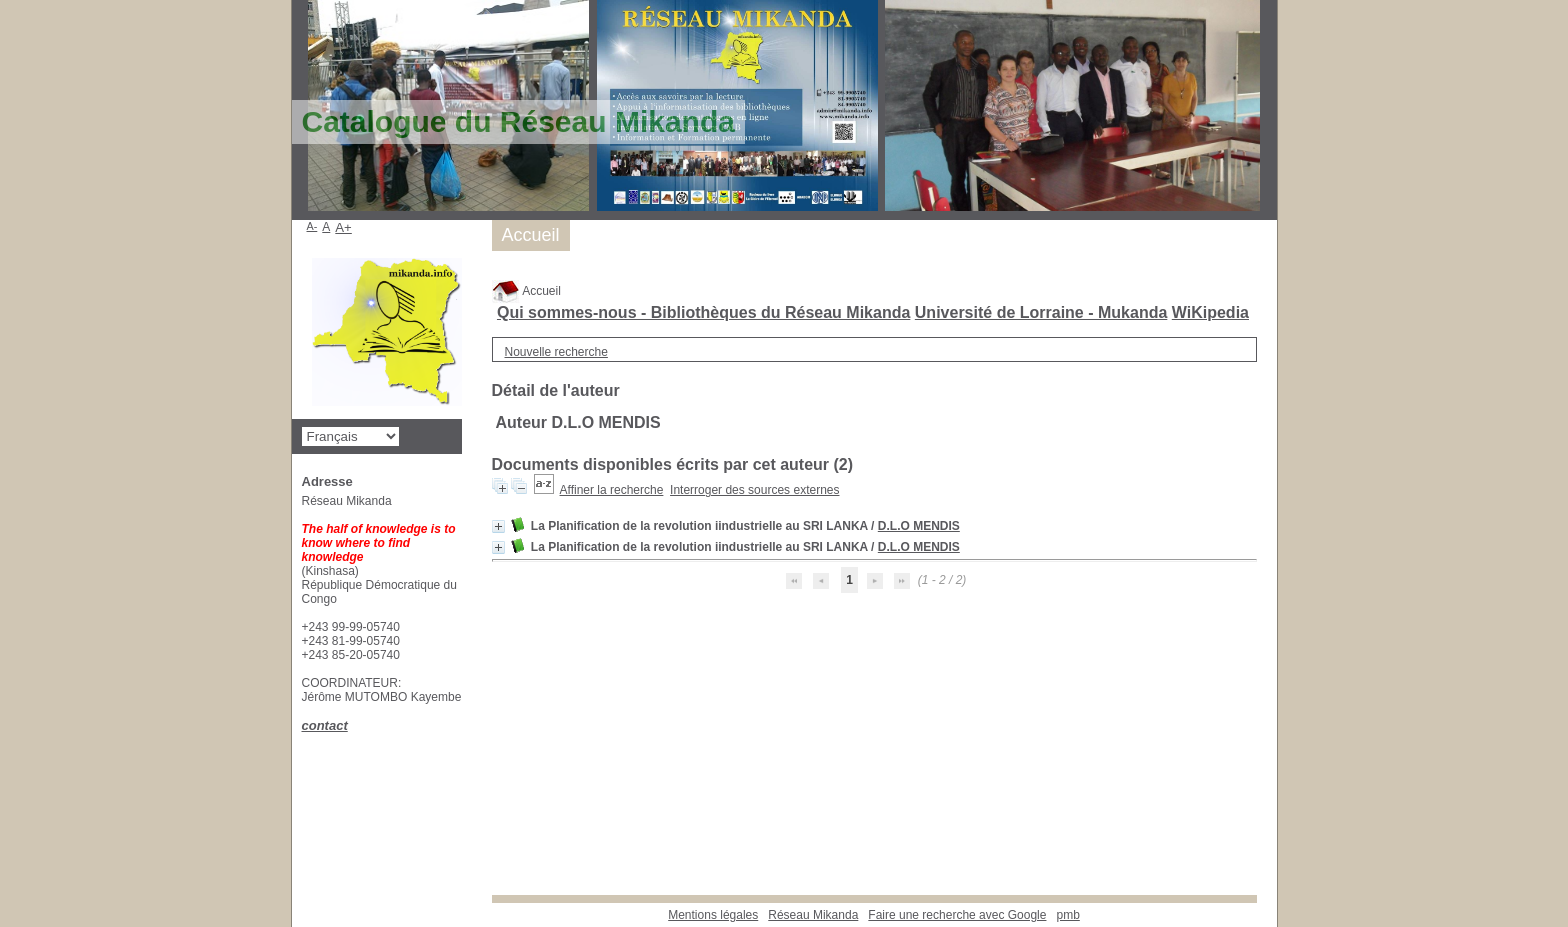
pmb (1067, 915)
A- (312, 226)
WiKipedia (1210, 312)
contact (325, 725)
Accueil (526, 291)
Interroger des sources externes (754, 490)
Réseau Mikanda (813, 915)
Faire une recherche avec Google (957, 915)
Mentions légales (713, 915)
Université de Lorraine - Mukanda (1041, 312)
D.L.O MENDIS (919, 526)
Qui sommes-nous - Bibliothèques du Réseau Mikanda (703, 312)
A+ (343, 227)
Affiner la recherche (612, 490)
